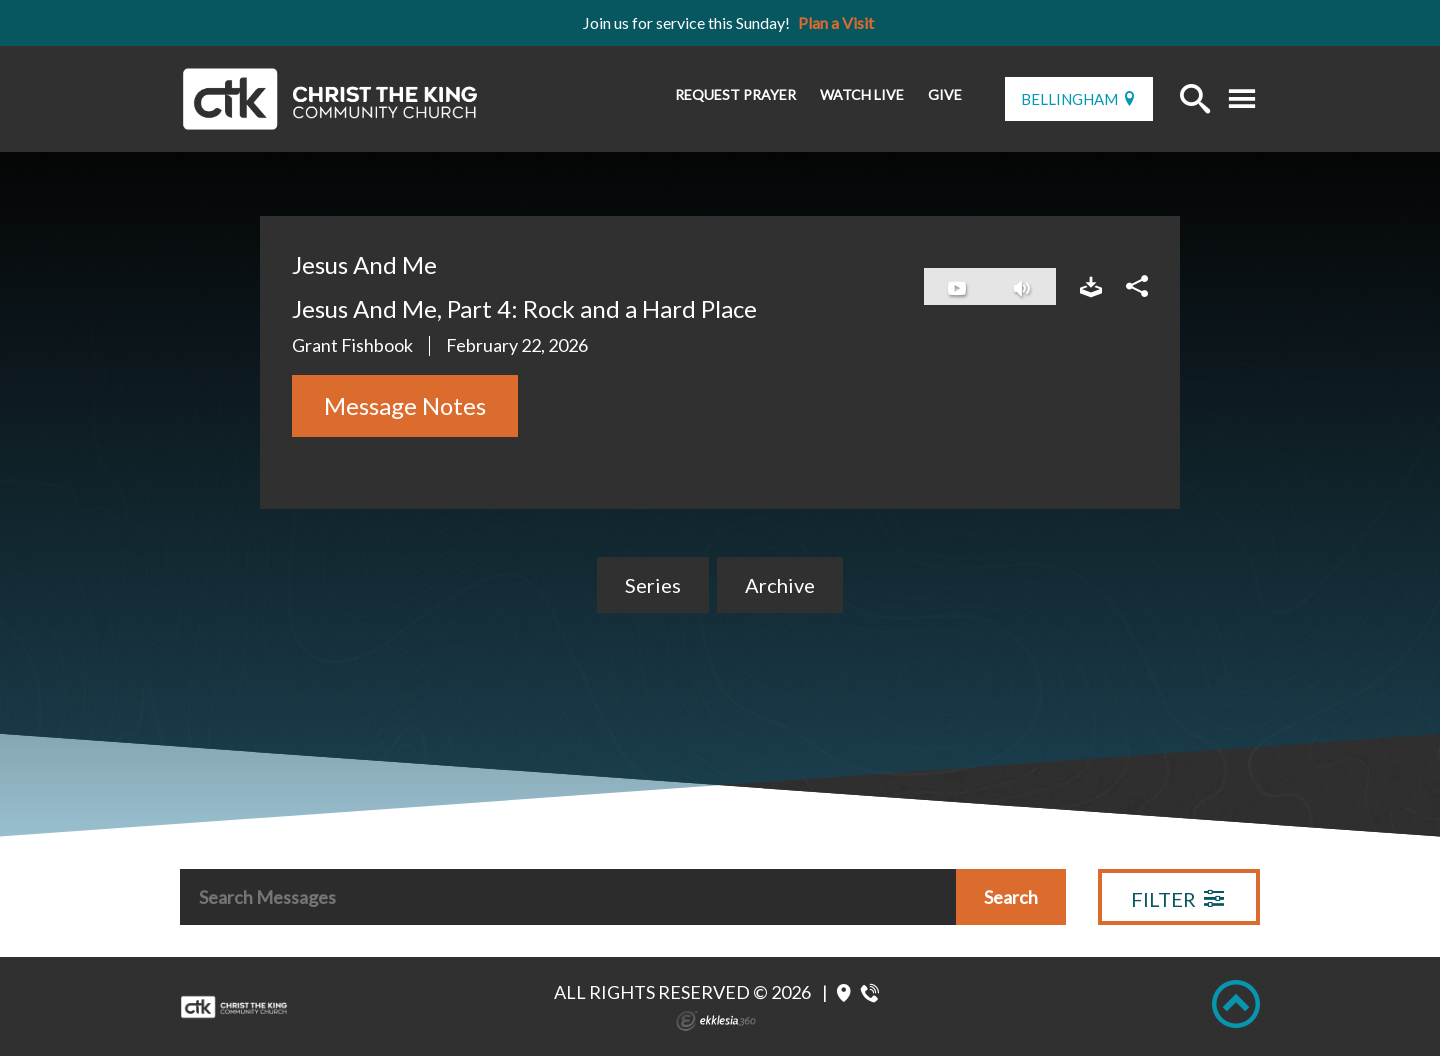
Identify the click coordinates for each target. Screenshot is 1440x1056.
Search (1011, 897)
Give (945, 94)
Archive (780, 585)
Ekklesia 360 (716, 1021)
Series (653, 585)
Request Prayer (735, 94)
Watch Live (862, 94)
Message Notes (405, 405)
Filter (1177, 899)
